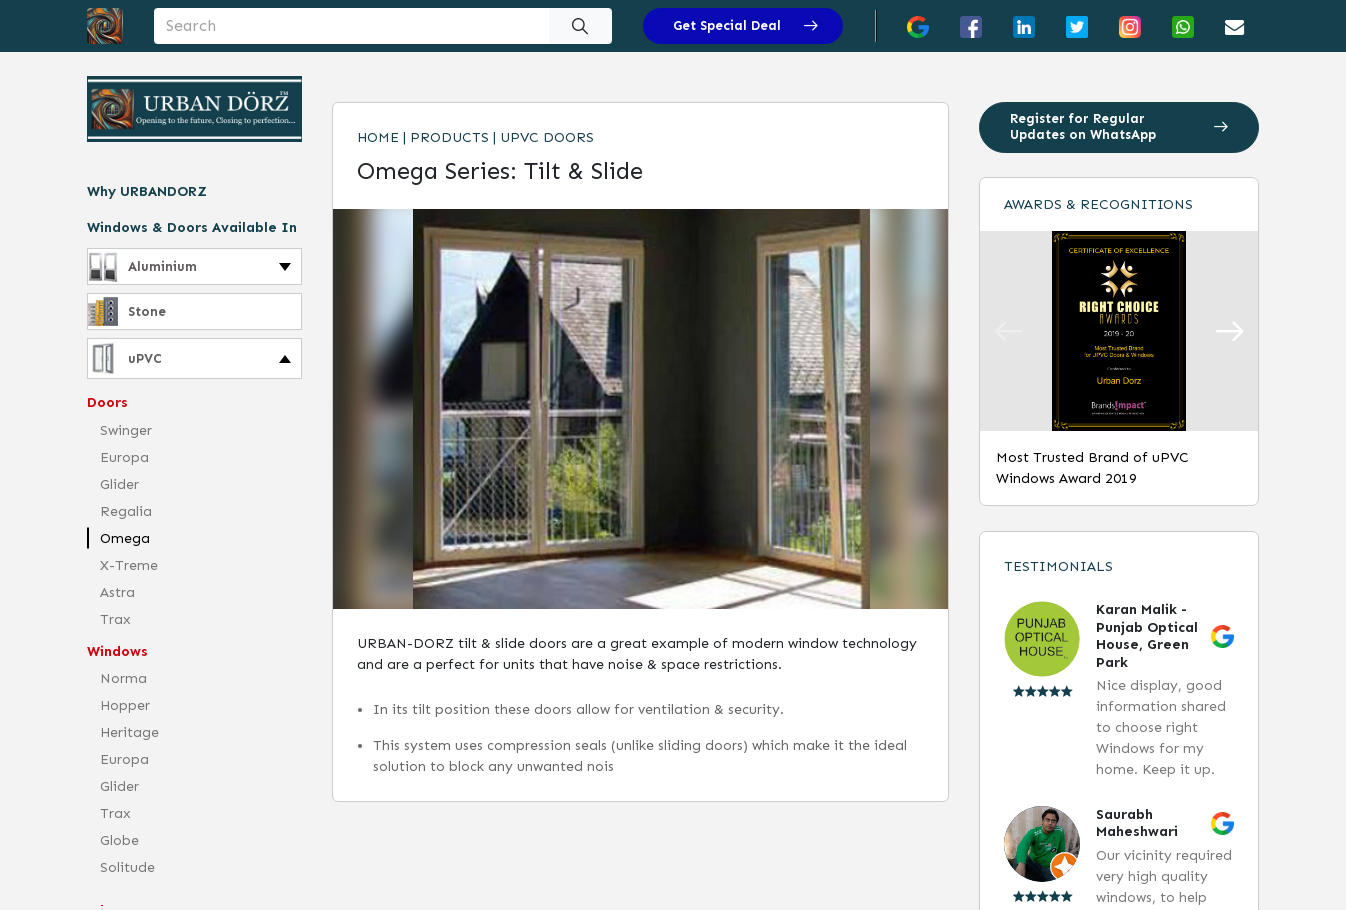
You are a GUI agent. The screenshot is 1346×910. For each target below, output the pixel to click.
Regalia (126, 511)
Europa (124, 457)
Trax (115, 619)
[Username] (351, 26)
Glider (119, 484)
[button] (1229, 331)
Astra (117, 592)
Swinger (126, 430)
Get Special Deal (745, 25)
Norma (123, 678)
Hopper (125, 705)
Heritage (129, 732)
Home (378, 137)
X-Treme (129, 565)
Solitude (127, 867)
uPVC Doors (547, 137)
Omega (125, 538)
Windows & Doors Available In (192, 227)
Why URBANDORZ (147, 191)
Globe (119, 840)
